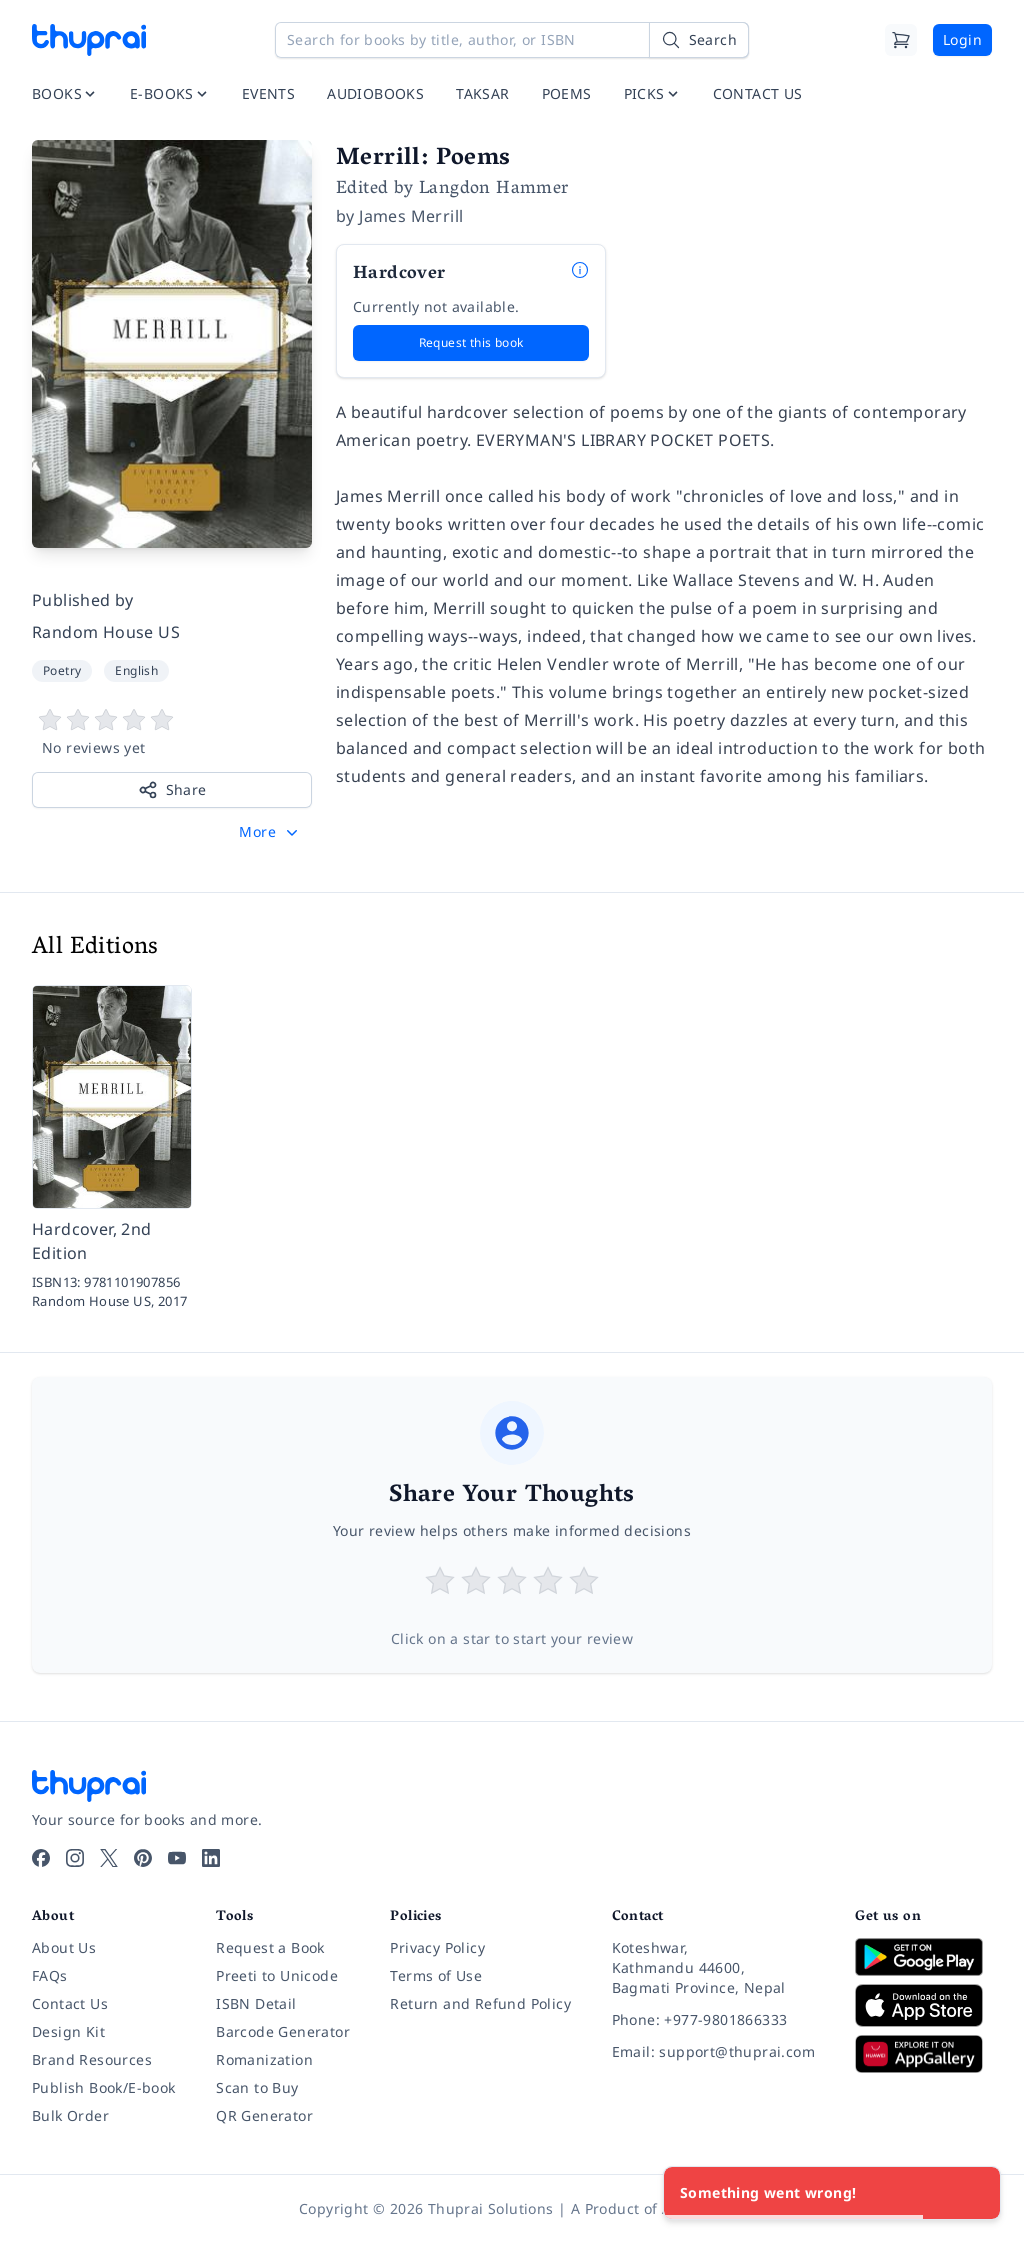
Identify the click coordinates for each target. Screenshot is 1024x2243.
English (136, 670)
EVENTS (268, 93)
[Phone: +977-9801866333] (718, 2020)
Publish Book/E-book (104, 2087)
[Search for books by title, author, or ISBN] (512, 40)
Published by (83, 600)
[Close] (974, 2193)
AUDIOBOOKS (375, 93)
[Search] (699, 40)
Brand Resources (92, 2059)
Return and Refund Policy (480, 2003)
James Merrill (411, 216)
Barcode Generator (283, 2031)
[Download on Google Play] (923, 1957)
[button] (270, 832)
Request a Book (270, 1947)
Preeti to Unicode (277, 1975)
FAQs (50, 1975)
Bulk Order (70, 2115)
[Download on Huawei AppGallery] (923, 2054)
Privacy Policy (437, 1947)
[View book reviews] (172, 733)
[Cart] (901, 40)
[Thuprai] (89, 40)
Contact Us (70, 2003)
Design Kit (68, 2031)
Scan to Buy (257, 2087)
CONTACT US (758, 93)
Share (172, 790)
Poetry (62, 670)
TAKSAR (482, 93)
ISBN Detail (256, 2003)
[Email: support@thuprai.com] (718, 2052)
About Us (64, 1947)
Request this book (471, 342)
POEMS (567, 93)
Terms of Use (436, 1975)
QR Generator (264, 2115)
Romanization (264, 2059)
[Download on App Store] (923, 2005)
